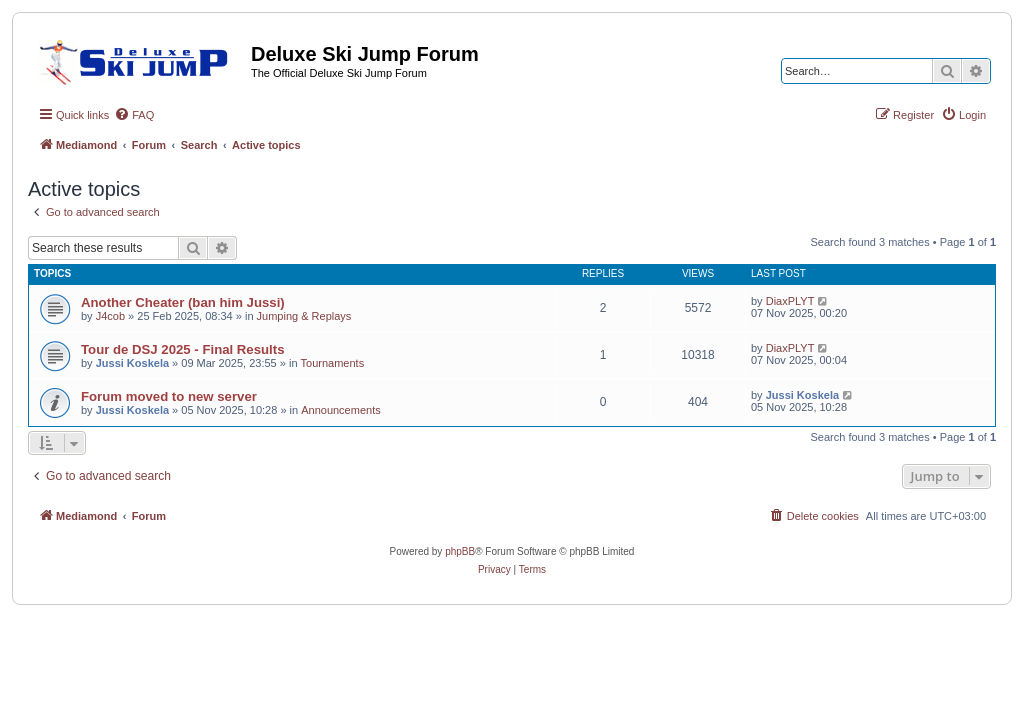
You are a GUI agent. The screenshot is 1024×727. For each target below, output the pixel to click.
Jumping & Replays (304, 316)
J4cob (110, 316)
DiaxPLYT (790, 301)
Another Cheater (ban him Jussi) (183, 302)
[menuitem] (134, 115)
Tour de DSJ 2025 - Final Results (183, 349)
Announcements (341, 410)
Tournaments (333, 363)
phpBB (460, 551)
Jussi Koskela (132, 363)
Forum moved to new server (169, 396)
